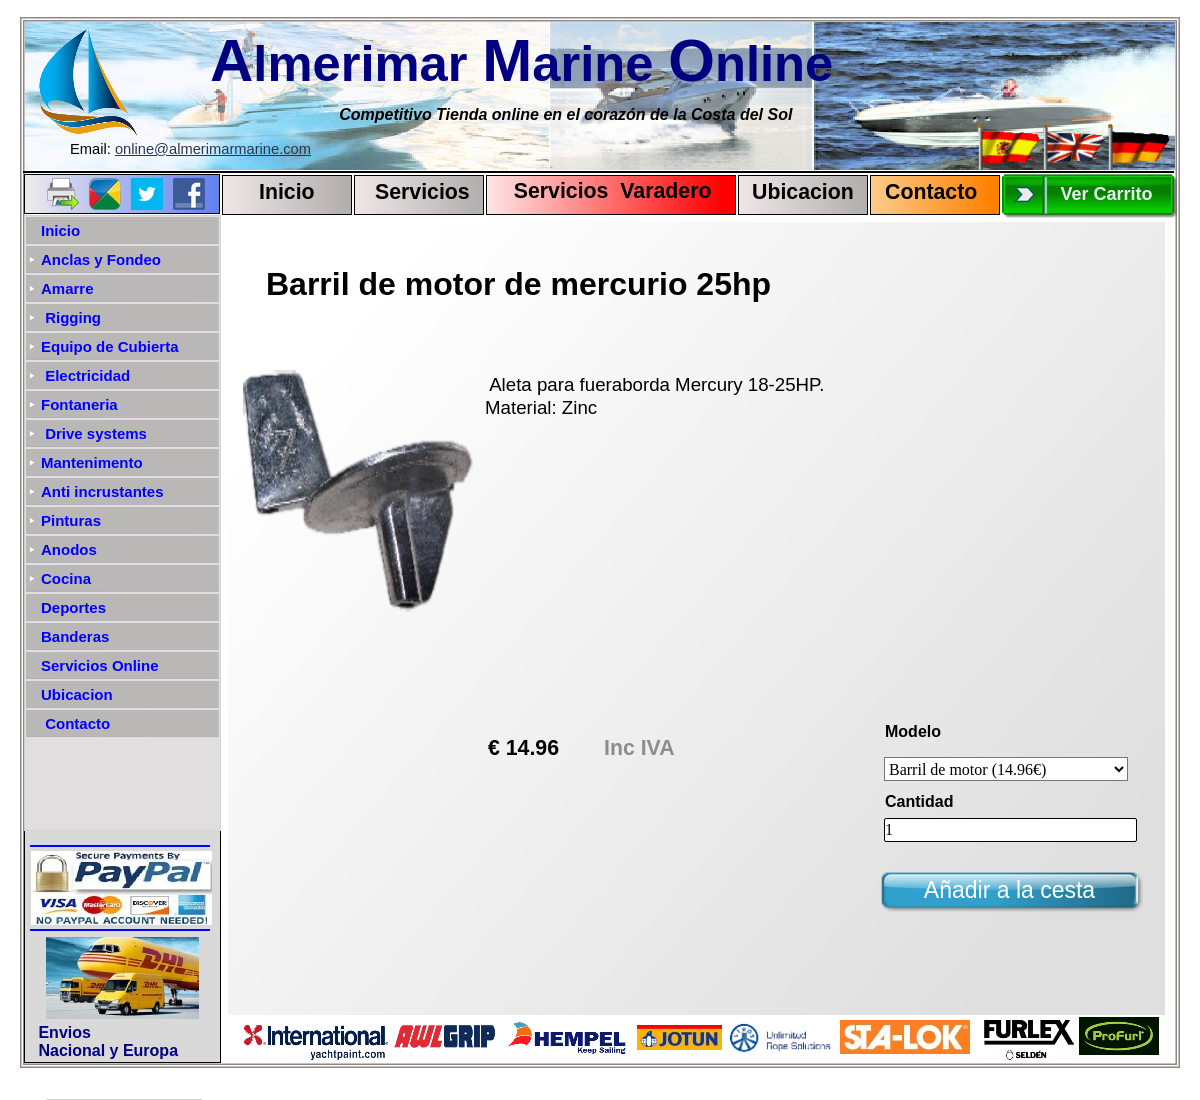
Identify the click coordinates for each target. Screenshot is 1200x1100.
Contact (924, 192)
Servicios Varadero (603, 191)
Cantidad (919, 801)
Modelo (913, 731)
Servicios (422, 192)
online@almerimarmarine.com (213, 149)
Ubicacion (803, 192)
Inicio (287, 192)
